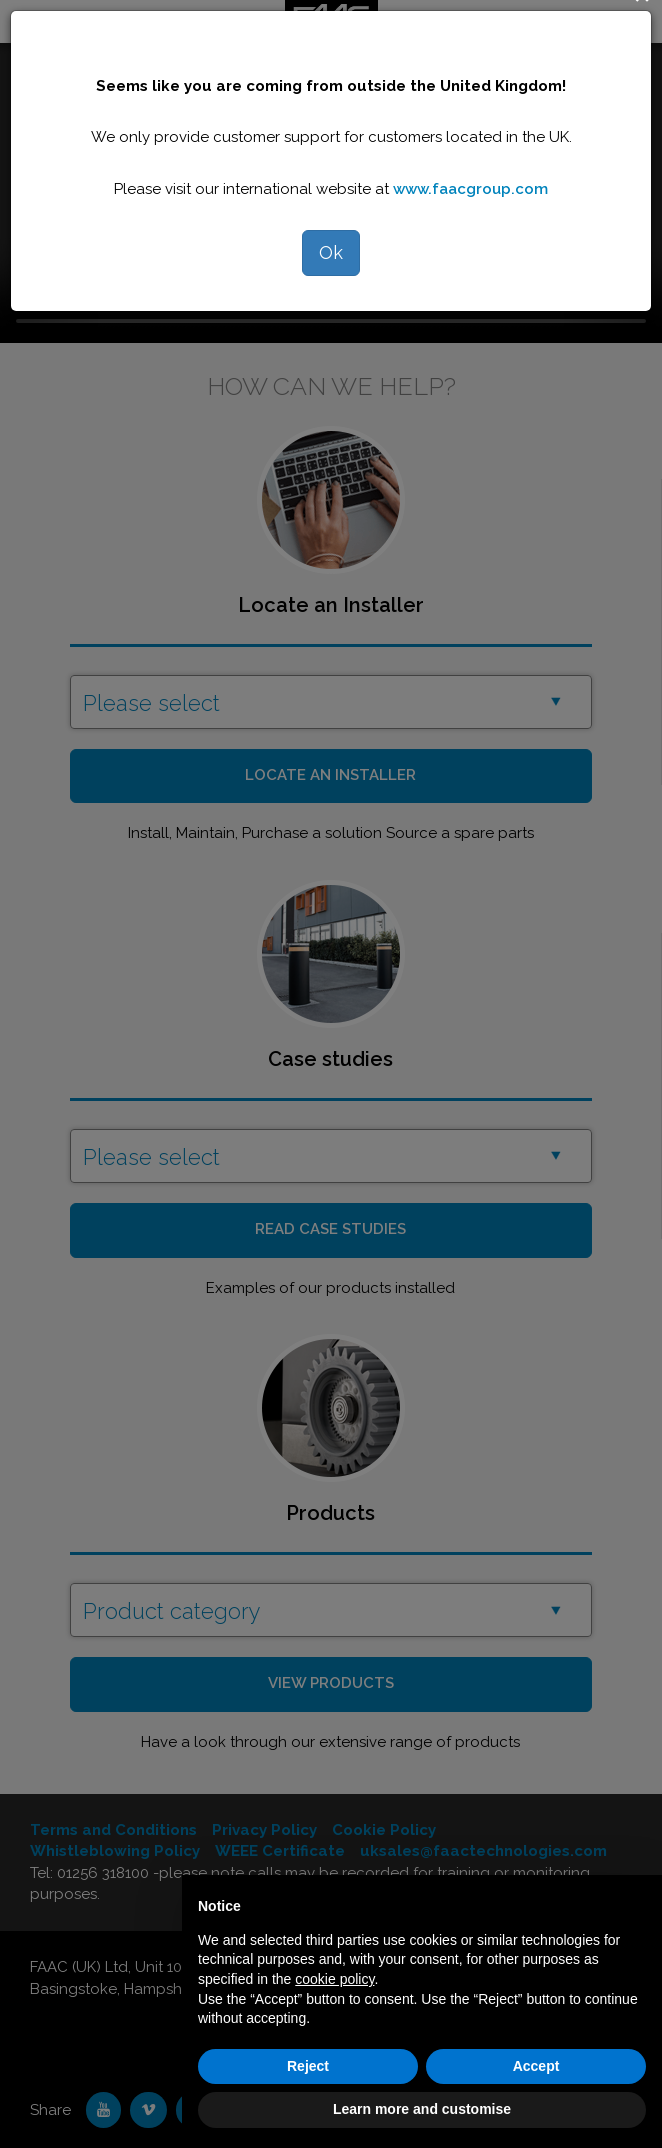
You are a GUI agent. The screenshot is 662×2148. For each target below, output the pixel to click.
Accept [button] (536, 2066)
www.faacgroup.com (470, 189)
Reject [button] (308, 2066)
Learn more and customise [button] (422, 2109)
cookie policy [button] (334, 1979)
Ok (331, 252)
